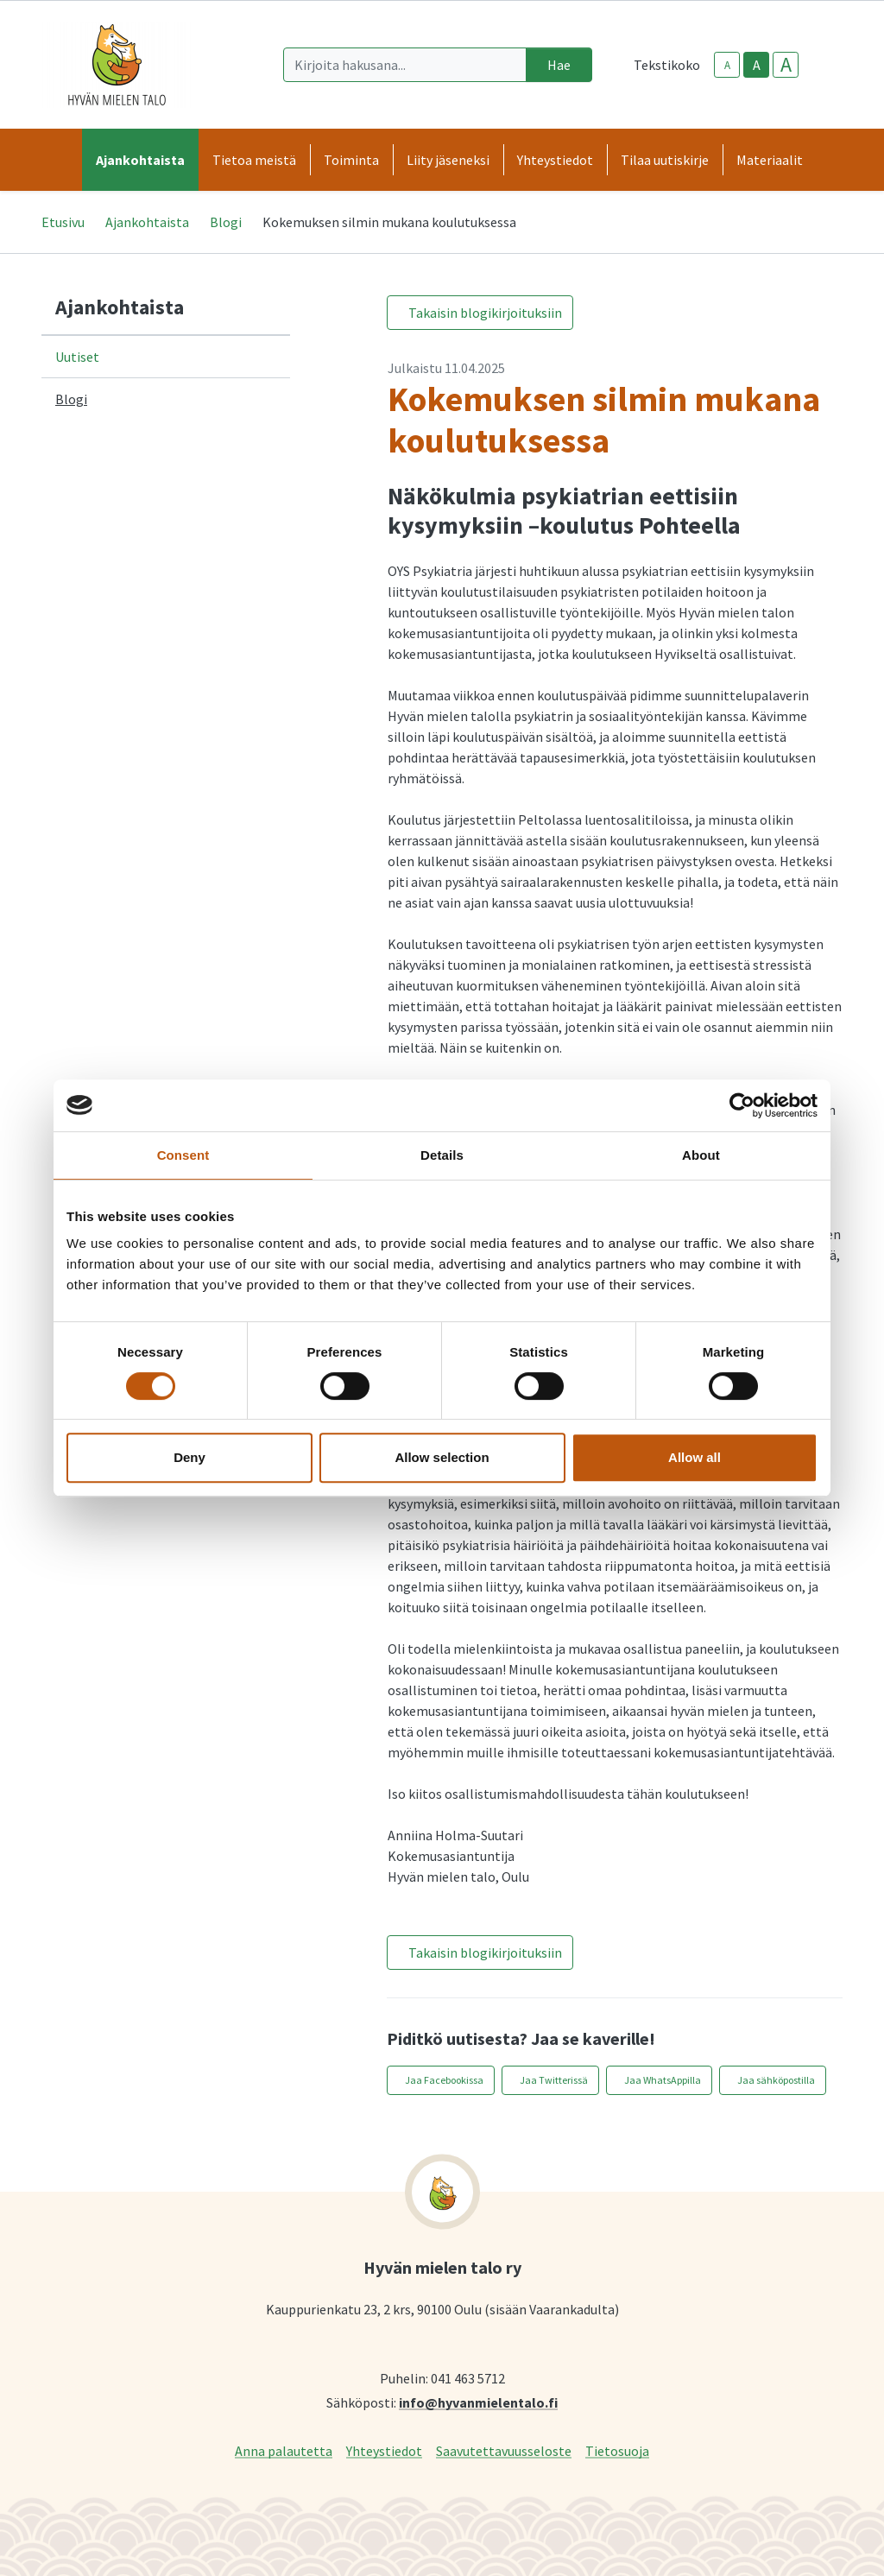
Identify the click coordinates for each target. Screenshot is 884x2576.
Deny (189, 1457)
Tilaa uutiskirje (665, 159)
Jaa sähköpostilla (776, 2079)
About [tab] (701, 1155)
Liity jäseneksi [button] (448, 159)
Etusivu (63, 222)
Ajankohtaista (147, 222)
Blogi (226, 222)
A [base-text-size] (757, 64)
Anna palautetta (283, 2450)
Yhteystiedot (384, 2450)
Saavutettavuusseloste (503, 2450)
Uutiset (77, 356)
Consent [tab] (183, 1155)
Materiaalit (769, 159)
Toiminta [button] (351, 159)
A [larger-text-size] (786, 65)
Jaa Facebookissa (444, 2079)
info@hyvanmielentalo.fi (478, 2402)
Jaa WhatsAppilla (662, 2079)
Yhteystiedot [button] (555, 159)
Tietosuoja (617, 2450)
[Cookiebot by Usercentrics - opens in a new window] (742, 1105)
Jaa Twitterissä (554, 2079)
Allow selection (442, 1457)
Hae (559, 64)
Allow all (694, 1457)
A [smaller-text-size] (727, 65)
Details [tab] (442, 1155)
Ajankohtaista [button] (140, 159)
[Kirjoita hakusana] (405, 64)
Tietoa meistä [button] (254, 159)
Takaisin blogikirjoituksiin (485, 312)
